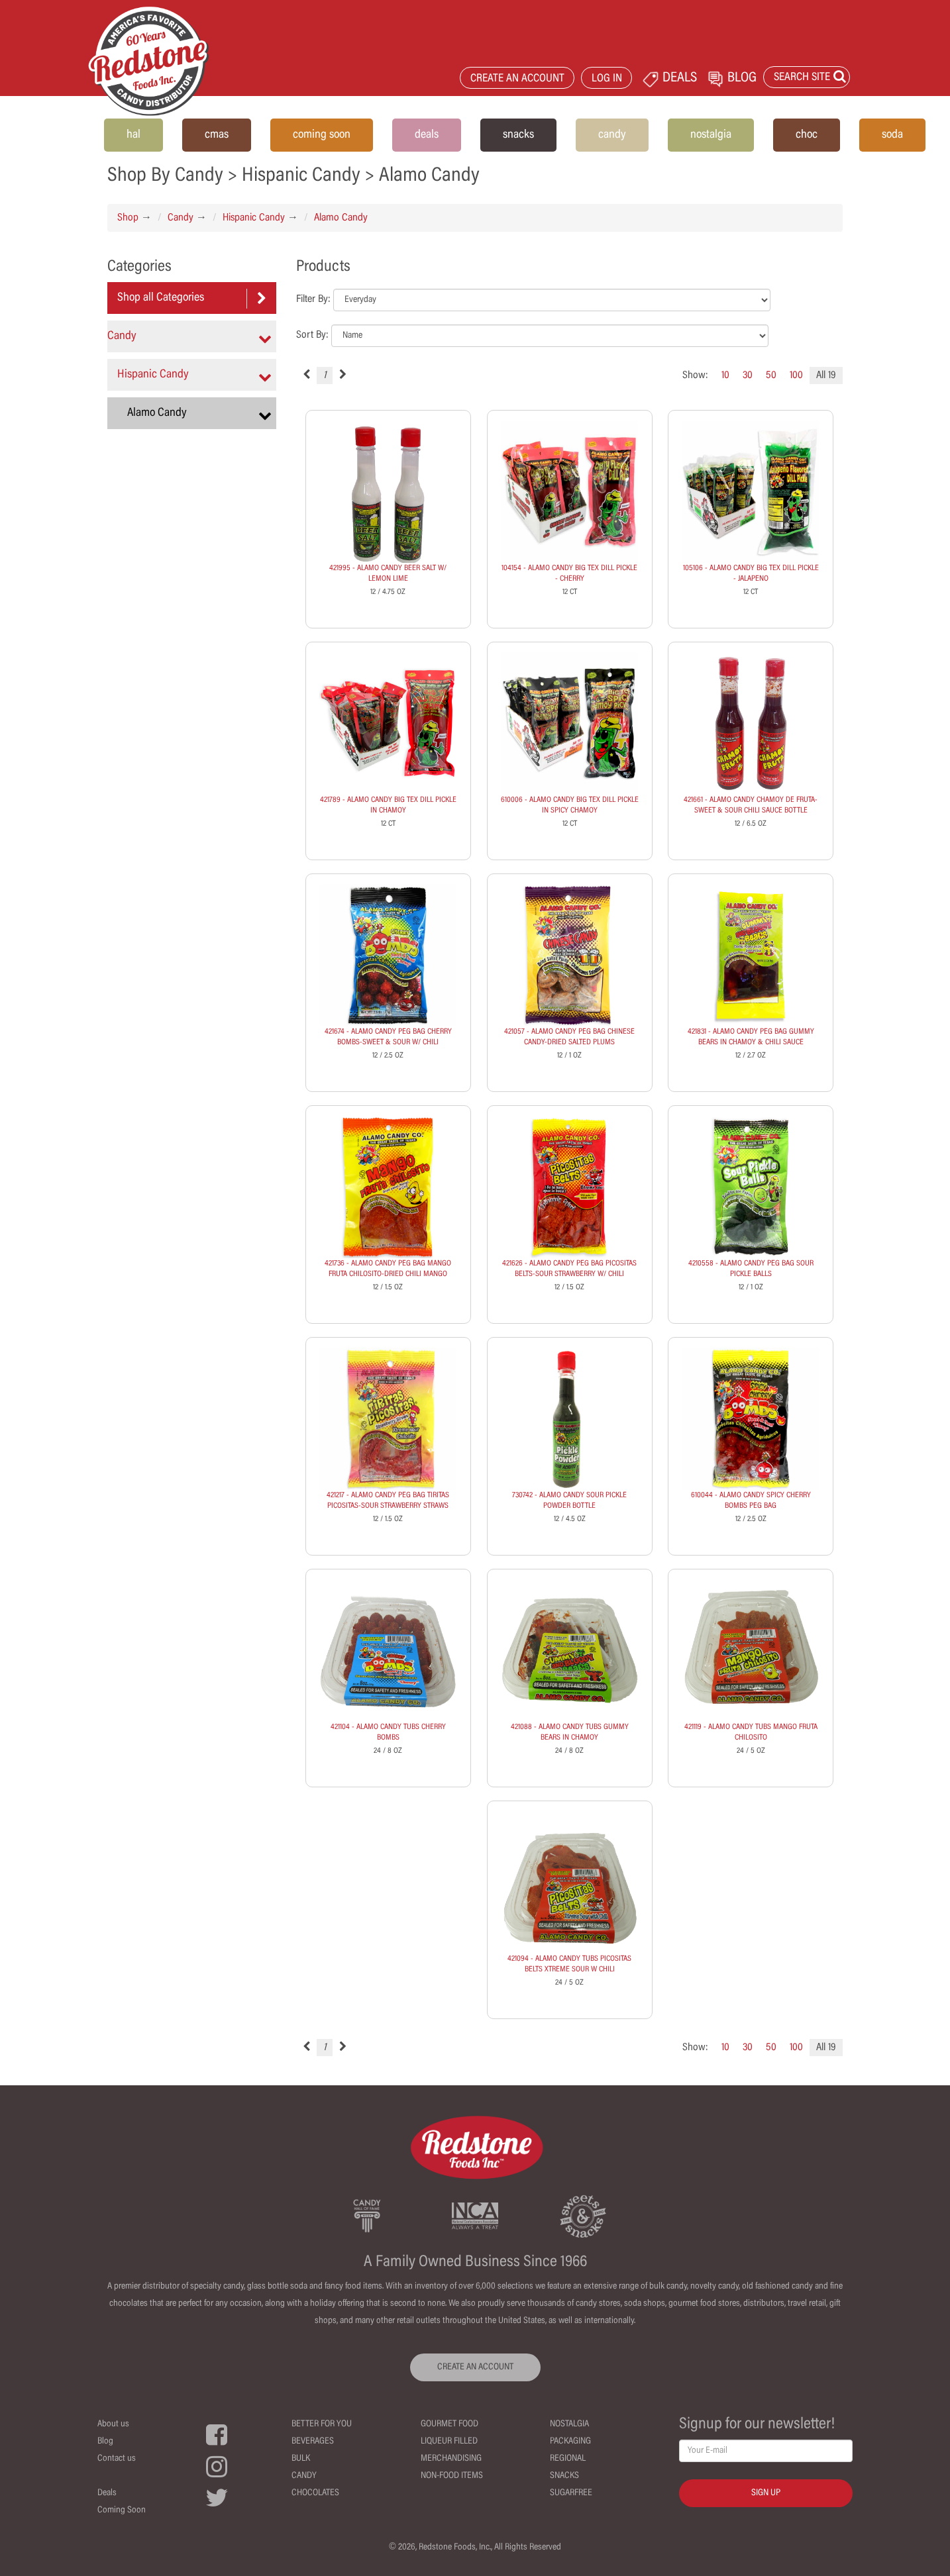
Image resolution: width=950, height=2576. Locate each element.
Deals (107, 2493)
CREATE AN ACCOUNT (517, 79)
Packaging (570, 2441)
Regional (568, 2458)
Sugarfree (571, 2493)
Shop (127, 218)
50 (771, 375)
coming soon (321, 135)
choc (807, 135)
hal (133, 135)
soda (892, 135)
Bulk (300, 2458)
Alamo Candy (341, 218)
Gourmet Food (449, 2424)
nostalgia (710, 135)
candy (612, 135)
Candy (180, 218)
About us (113, 2424)
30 (748, 375)
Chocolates (315, 2493)
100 (796, 375)
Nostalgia (569, 2424)
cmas (217, 135)
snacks (518, 135)
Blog (105, 2441)
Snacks (564, 2476)
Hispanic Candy (254, 218)
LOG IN (607, 79)
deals (427, 135)
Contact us (116, 2458)
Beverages (312, 2441)
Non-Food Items (452, 2476)
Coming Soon (121, 2510)
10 (725, 375)
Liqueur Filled (449, 2441)
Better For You (321, 2424)
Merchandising (451, 2458)
